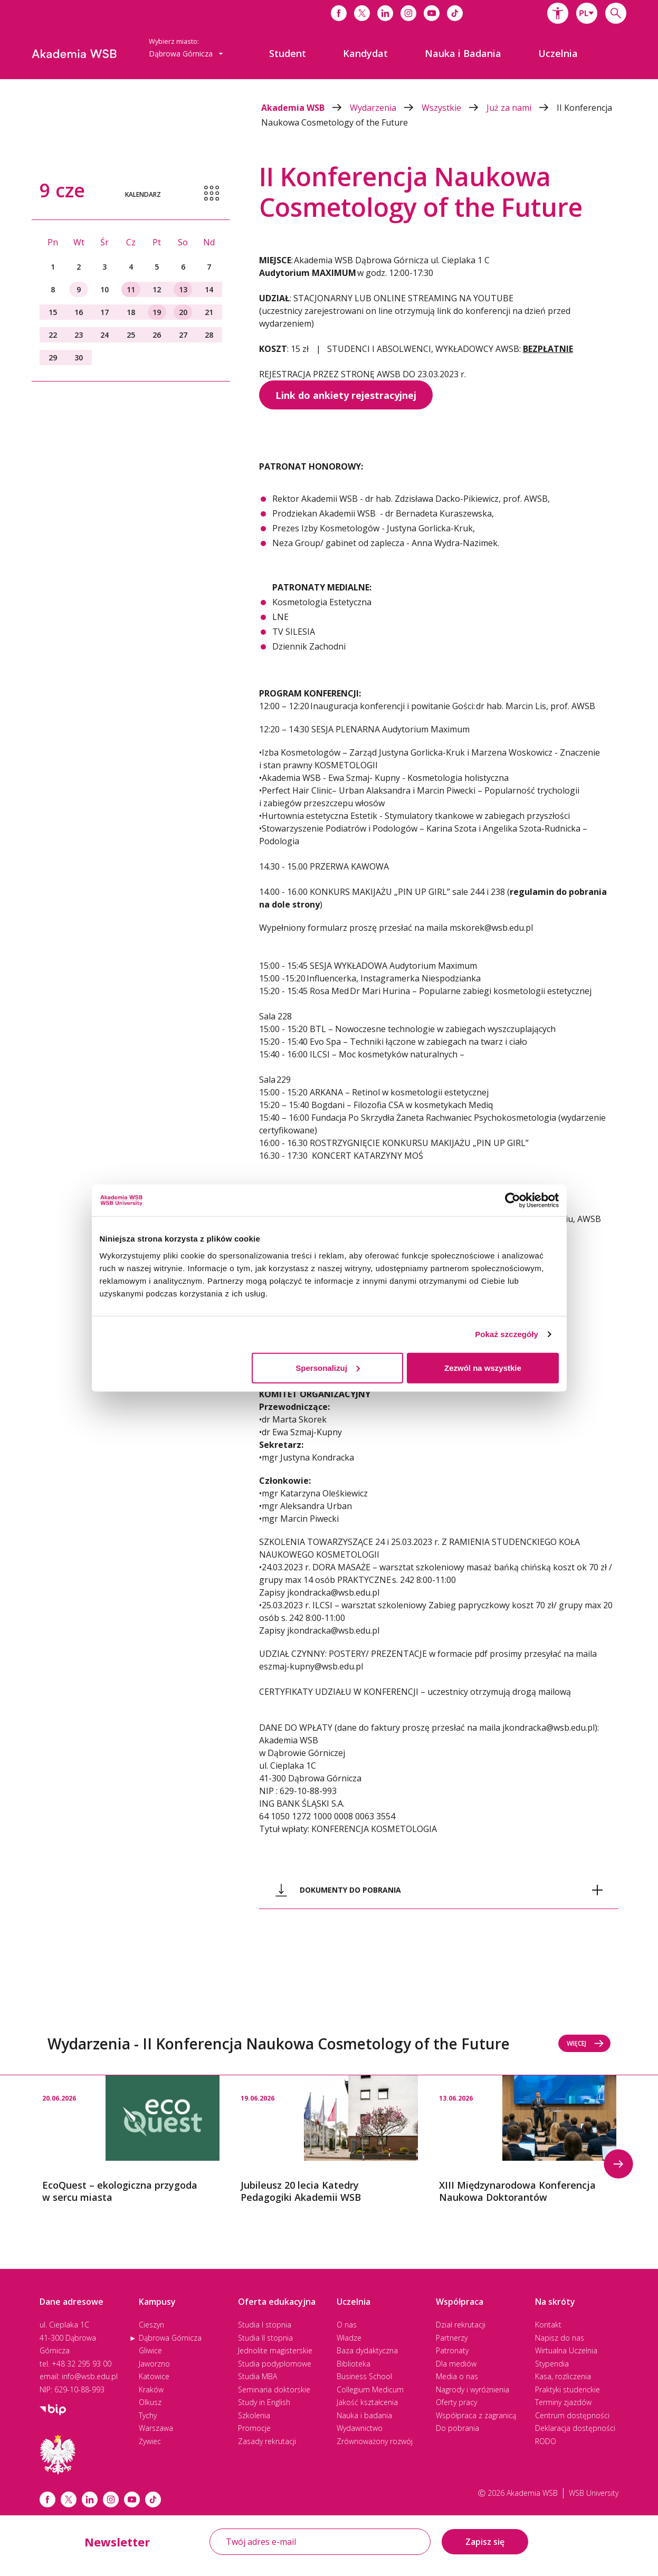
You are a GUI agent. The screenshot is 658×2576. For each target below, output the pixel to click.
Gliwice (150, 2350)
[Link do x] (362, 13)
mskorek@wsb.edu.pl (492, 927)
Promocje (254, 2428)
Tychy (148, 2415)
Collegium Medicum (370, 2389)
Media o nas (457, 2376)
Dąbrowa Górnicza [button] (186, 54)
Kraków (151, 2389)
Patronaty (452, 2350)
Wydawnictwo (360, 2428)
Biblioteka (353, 2364)
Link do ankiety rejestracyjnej (345, 395)
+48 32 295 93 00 (81, 2364)
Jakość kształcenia (367, 2402)
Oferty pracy (456, 2402)
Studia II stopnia (265, 2338)
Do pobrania (457, 2428)
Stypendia (552, 2364)
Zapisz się (484, 2542)
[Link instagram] (111, 2499)
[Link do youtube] (432, 13)
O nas (347, 2325)
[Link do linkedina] (385, 13)
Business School (364, 2376)
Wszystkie (454, 107)
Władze (349, 2338)
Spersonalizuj (327, 1367)
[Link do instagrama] (408, 13)
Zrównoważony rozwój (375, 2441)
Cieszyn (151, 2325)
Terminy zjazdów (563, 2402)
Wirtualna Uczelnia (566, 2350)
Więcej (585, 2043)
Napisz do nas (559, 2338)
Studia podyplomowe (274, 2364)
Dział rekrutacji (460, 2325)
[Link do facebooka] (339, 13)
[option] (131, 2139)
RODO (545, 2441)
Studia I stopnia (264, 2325)
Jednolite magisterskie (275, 2350)
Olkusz (150, 2402)
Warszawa (156, 2428)
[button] (557, 13)
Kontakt (548, 2325)
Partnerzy (452, 2338)
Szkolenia (254, 2415)
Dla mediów (456, 2364)
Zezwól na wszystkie (482, 1367)
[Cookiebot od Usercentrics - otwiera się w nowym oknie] (512, 1200)
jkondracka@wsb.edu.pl (548, 1727)
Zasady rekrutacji (267, 2441)
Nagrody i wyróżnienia (472, 2389)
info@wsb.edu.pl (90, 2376)
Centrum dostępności (572, 2415)
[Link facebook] (47, 2499)
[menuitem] (287, 53)
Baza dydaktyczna (367, 2350)
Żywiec (150, 2441)
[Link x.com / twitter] (69, 2499)
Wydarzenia (386, 107)
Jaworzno (154, 2364)
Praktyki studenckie (567, 2389)
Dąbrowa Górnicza (170, 2338)
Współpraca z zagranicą (476, 2415)
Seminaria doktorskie (274, 2389)
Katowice (154, 2376)
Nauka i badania (364, 2415)
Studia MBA (257, 2376)
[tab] (438, 1890)
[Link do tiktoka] (455, 13)
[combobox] (586, 13)
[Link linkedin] (90, 2499)
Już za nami (522, 107)
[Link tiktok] (153, 2499)
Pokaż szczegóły (506, 1334)
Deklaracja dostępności (575, 2428)
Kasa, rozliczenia (563, 2376)
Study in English (264, 2402)
